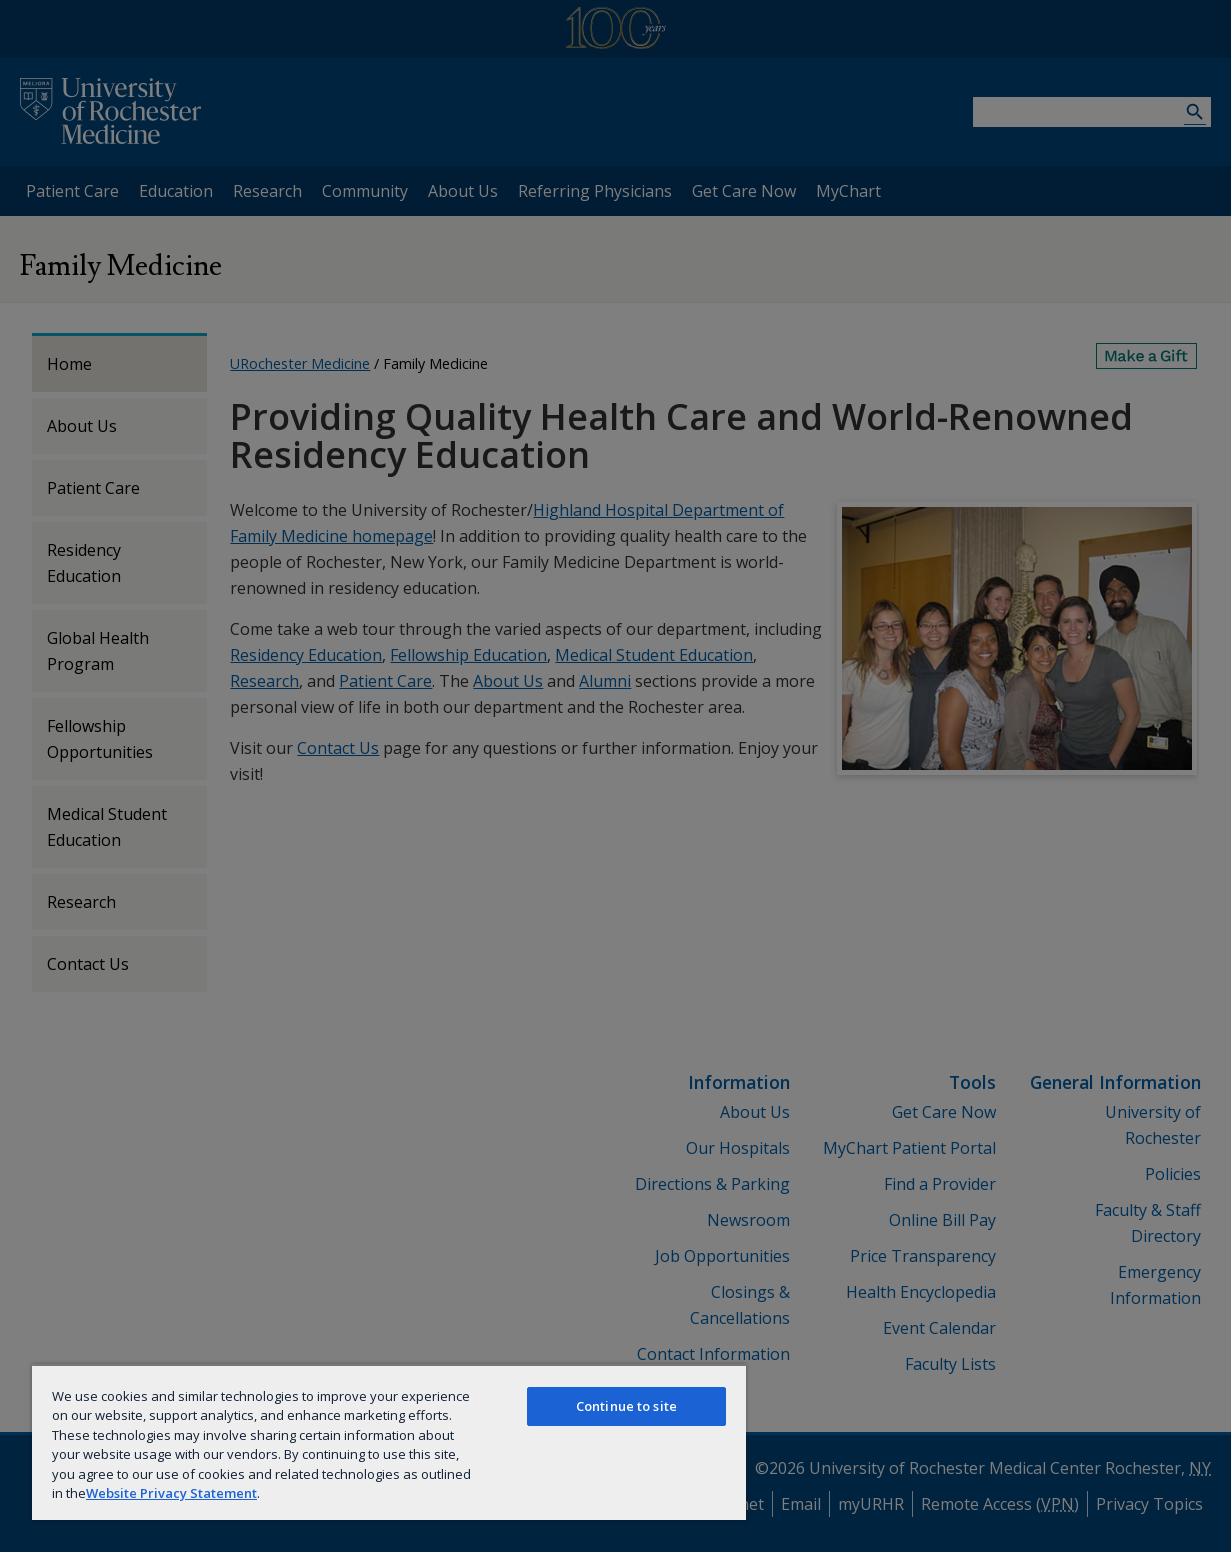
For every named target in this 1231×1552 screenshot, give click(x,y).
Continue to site (626, 1406)
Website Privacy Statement (171, 1493)
